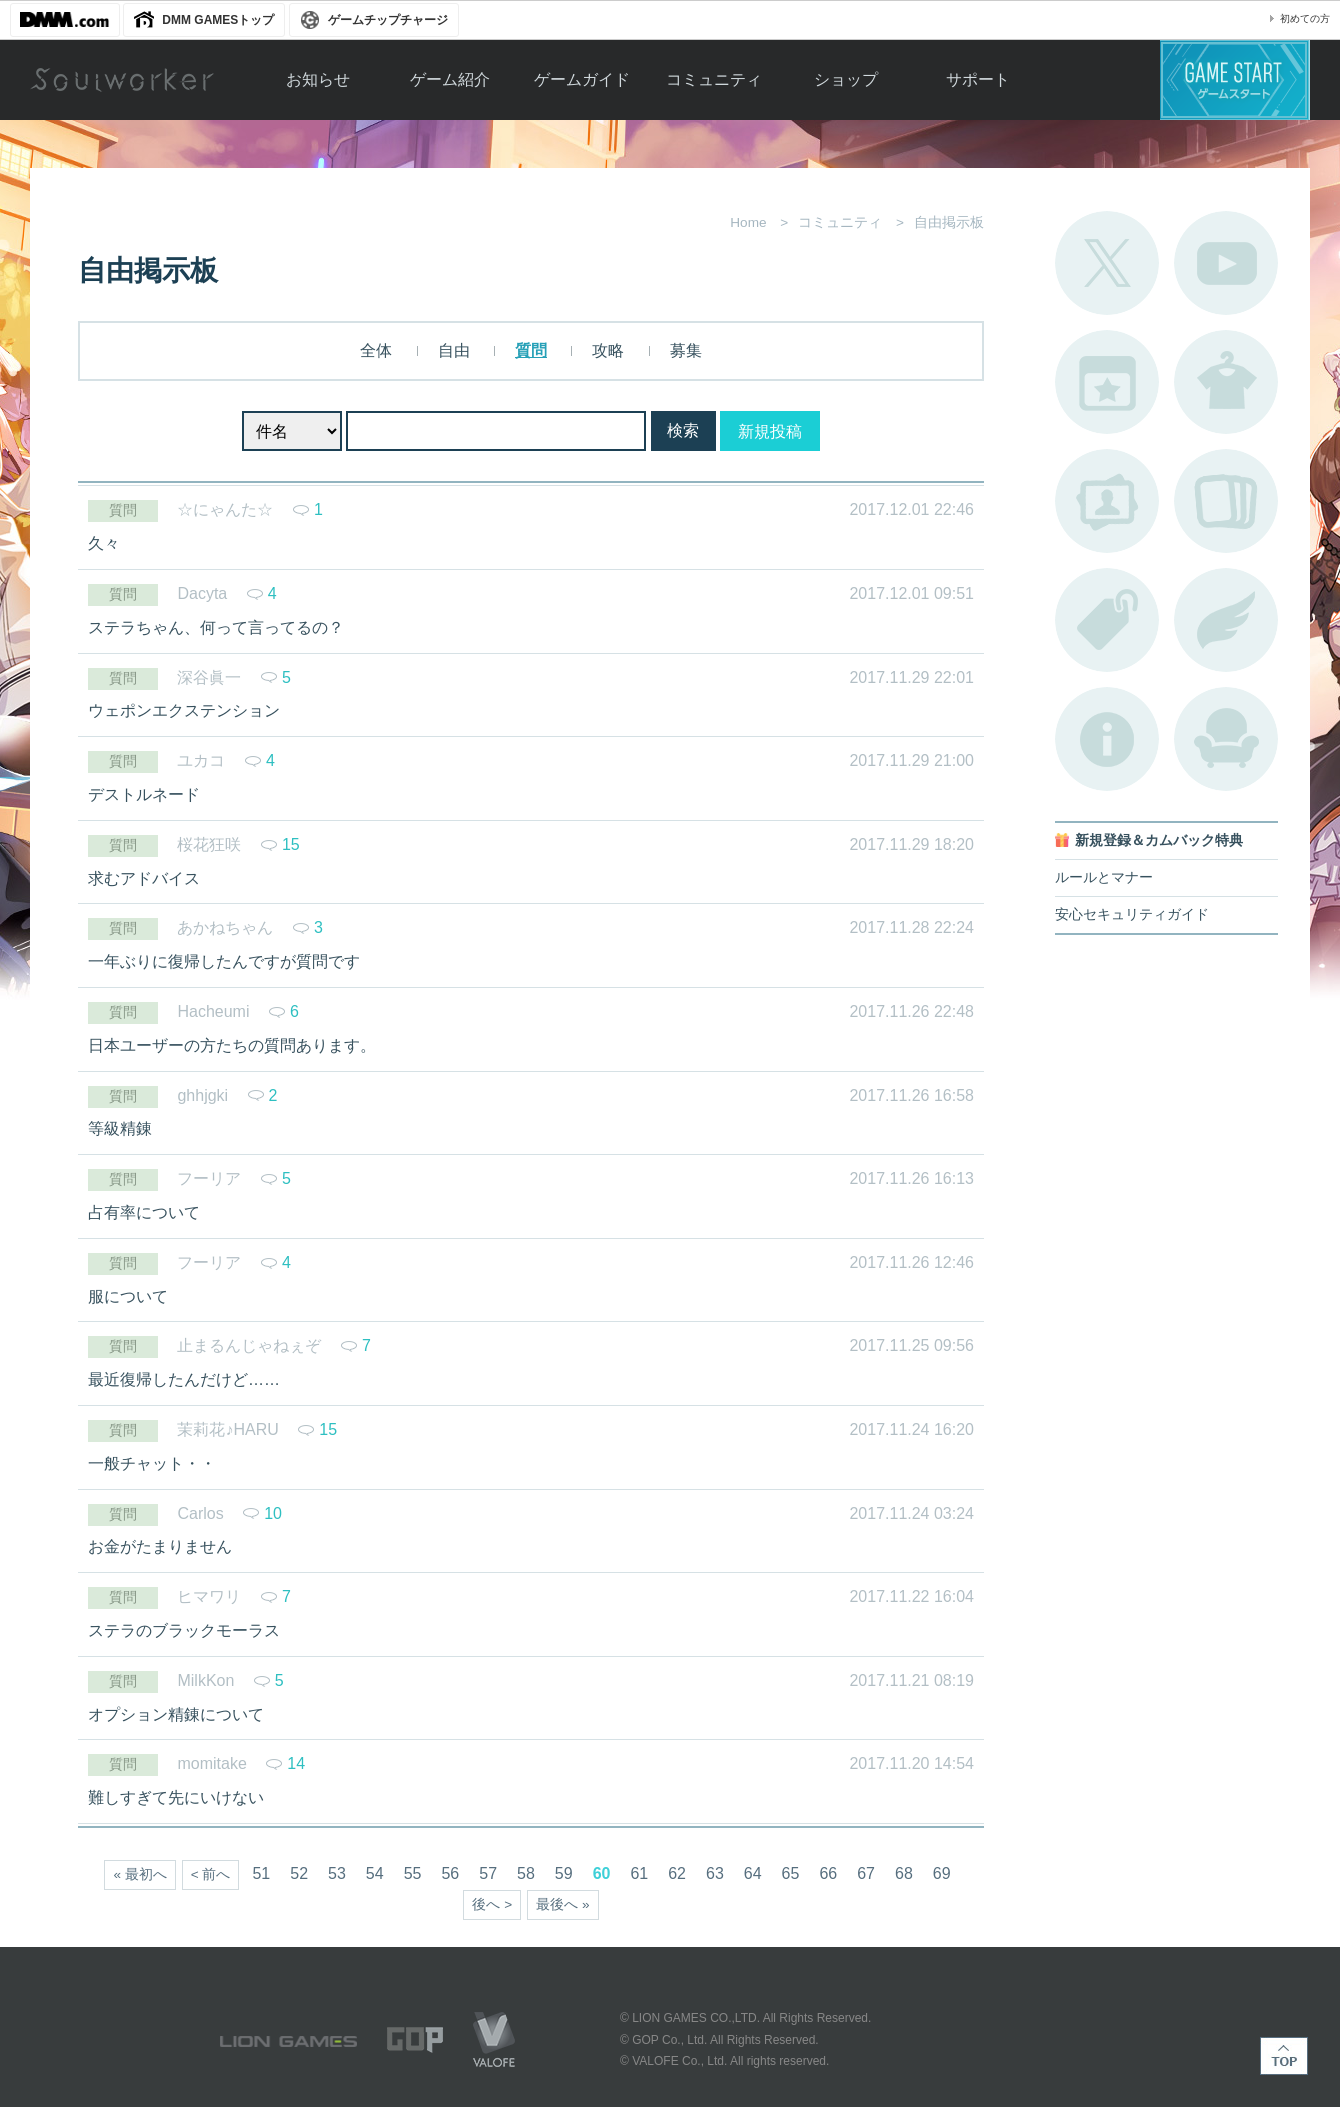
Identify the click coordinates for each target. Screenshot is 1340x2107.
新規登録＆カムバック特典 (1159, 840)
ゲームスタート (1235, 80)
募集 (686, 350)
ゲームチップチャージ (388, 20)
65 (791, 1873)
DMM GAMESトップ (218, 20)
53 (337, 1873)
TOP (1284, 2056)
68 (904, 1873)
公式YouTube (1226, 263)
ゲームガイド (582, 79)
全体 (376, 350)
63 (715, 1873)
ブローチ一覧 (1226, 620)
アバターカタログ (1226, 382)
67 (866, 1873)
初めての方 (1305, 18)
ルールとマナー (1104, 877)
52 (299, 1873)
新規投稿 (770, 431)
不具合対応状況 (1107, 739)
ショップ (846, 79)
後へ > (492, 1904)
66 (828, 1873)
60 (602, 1873)
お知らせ (318, 79)
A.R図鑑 (1226, 501)
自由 (454, 350)
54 (375, 1873)
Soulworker (122, 80)
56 (450, 1873)
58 (526, 1873)
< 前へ (211, 1874)
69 (942, 1873)
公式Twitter (1107, 263)
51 (261, 1873)
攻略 (608, 350)
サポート (978, 79)
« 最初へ (139, 1874)
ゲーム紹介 (450, 79)
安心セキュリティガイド (1132, 914)
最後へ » (562, 1904)
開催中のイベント (1107, 382)
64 (753, 1873)
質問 (531, 350)
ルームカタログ (1226, 739)
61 (639, 1873)
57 (488, 1873)
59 (564, 1873)
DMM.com (65, 20)
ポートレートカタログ (1107, 501)
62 (677, 1873)
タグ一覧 (1107, 620)
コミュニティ (714, 79)
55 (413, 1873)
